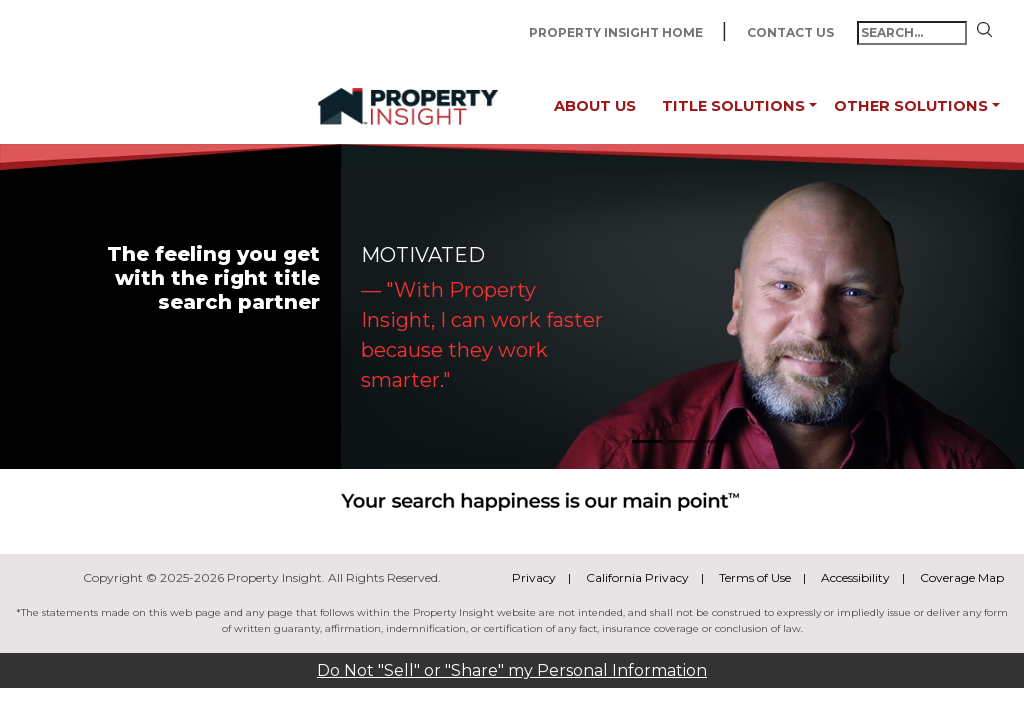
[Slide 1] (647, 441)
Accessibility (855, 577)
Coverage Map (962, 577)
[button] (813, 107)
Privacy (534, 577)
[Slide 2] (683, 441)
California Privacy (637, 577)
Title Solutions (733, 106)
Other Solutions (911, 106)
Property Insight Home (617, 32)
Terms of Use (755, 577)
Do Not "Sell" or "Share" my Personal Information (512, 670)
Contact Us (792, 32)
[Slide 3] (719, 441)
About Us (595, 106)
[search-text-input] (912, 33)
